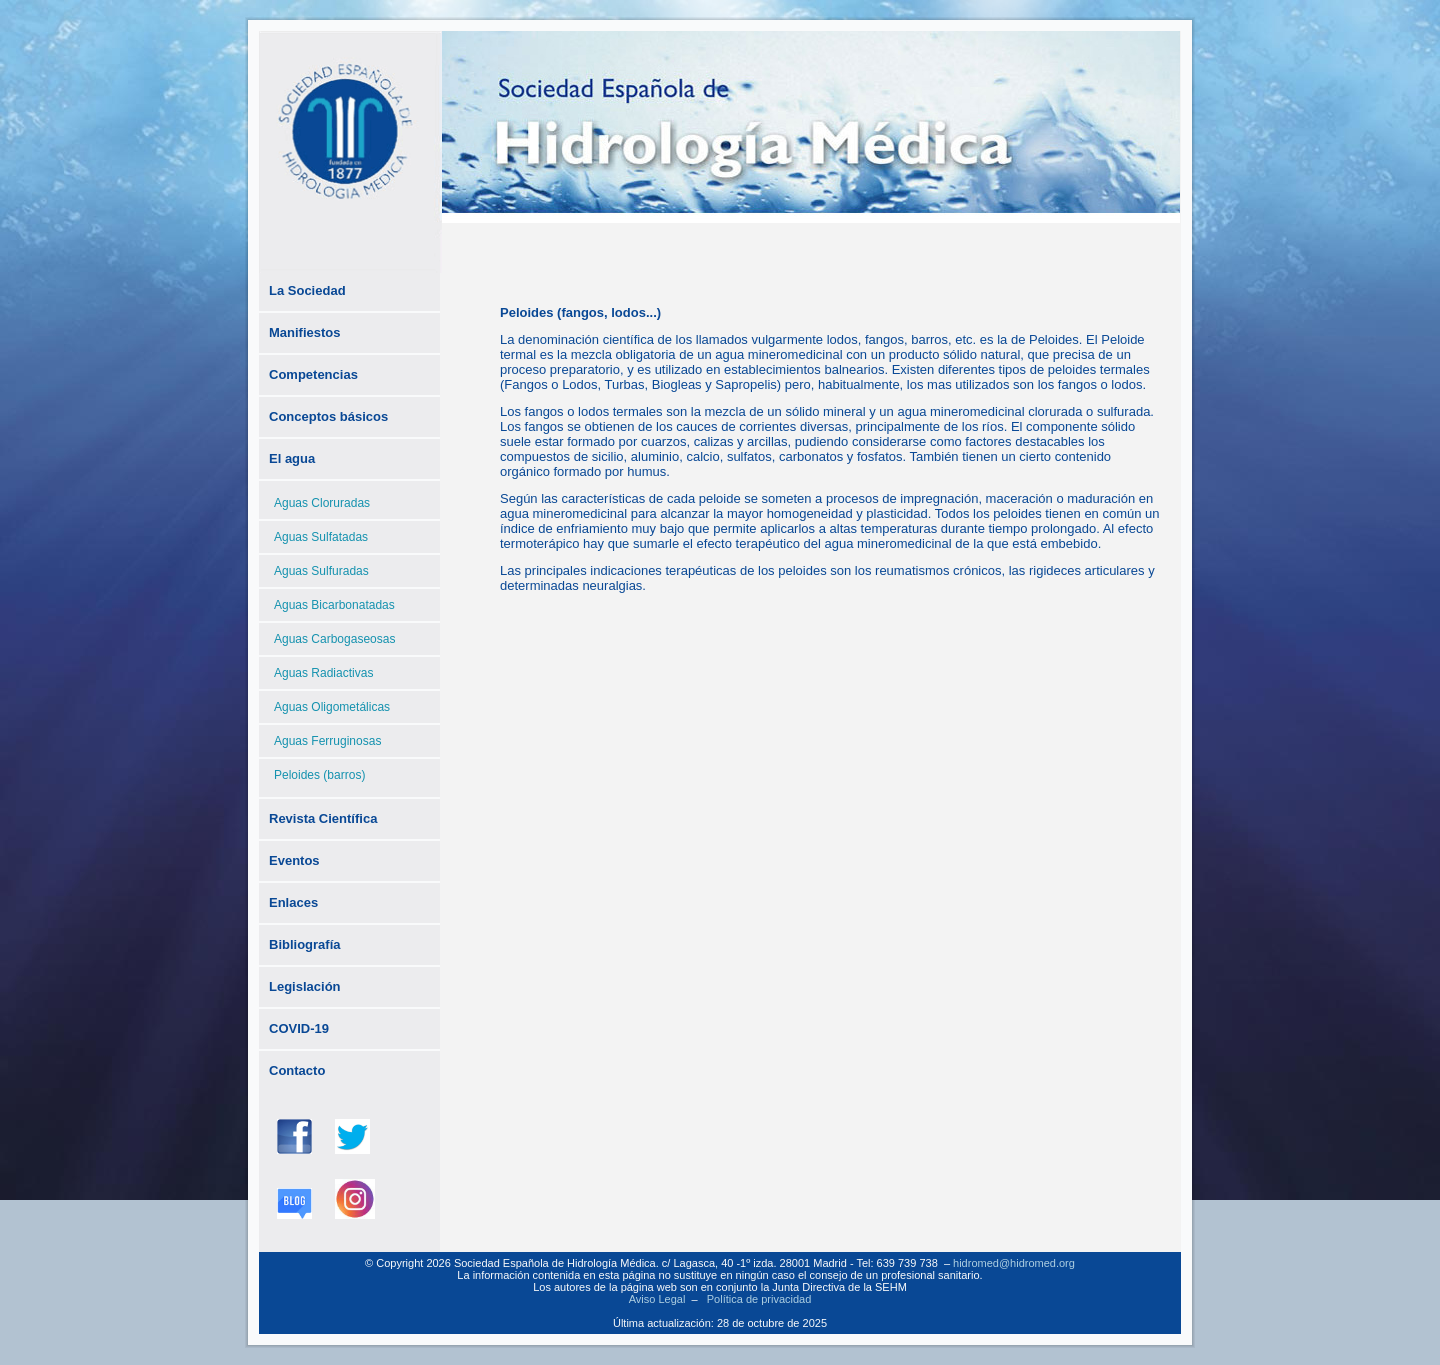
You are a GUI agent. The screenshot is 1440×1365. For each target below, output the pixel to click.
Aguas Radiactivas (323, 673)
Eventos (294, 860)
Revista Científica (323, 818)
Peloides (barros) (319, 775)
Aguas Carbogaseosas (334, 639)
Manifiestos (305, 332)
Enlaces (293, 902)
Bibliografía (305, 944)
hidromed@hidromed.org (1014, 1263)
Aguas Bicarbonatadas (334, 605)
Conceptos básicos (328, 416)
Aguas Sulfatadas (321, 537)
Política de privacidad (759, 1299)
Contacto (297, 1070)
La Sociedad (307, 290)
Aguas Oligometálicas (332, 707)
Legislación (305, 986)
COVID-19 (299, 1028)
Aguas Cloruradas (322, 503)
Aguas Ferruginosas (327, 741)
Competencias (313, 374)
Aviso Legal (657, 1299)
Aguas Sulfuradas (321, 571)
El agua (292, 458)
